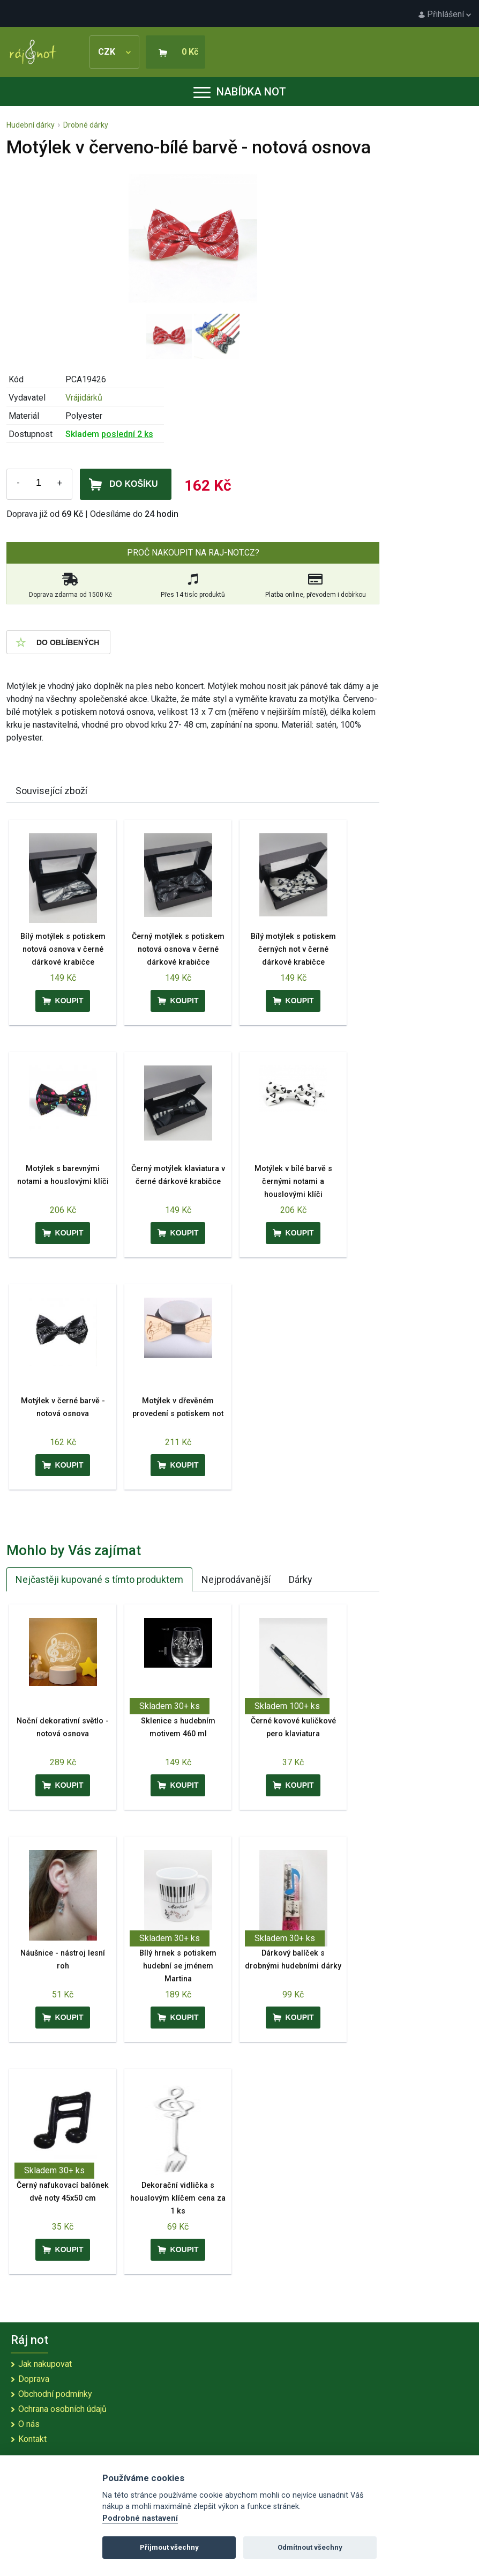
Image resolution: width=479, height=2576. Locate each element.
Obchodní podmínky (55, 2394)
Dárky (300, 1579)
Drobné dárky (85, 125)
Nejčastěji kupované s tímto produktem (99, 1579)
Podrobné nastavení (140, 2518)
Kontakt (32, 2439)
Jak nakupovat (45, 2364)
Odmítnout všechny (310, 2547)
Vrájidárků (83, 398)
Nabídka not (239, 91)
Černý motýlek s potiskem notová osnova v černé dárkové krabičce (178, 949)
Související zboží (51, 790)
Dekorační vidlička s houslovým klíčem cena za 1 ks (178, 2198)
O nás (29, 2424)
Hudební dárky (30, 125)
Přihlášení (444, 14)
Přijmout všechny (169, 2547)
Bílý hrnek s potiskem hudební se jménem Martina (177, 1966)
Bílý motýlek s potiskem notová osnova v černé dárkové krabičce (63, 949)
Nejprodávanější (236, 1579)
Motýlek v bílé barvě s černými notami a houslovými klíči (293, 1181)
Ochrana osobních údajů (62, 2409)
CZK (114, 52)
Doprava (33, 2379)
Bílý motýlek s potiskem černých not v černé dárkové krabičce (293, 949)
